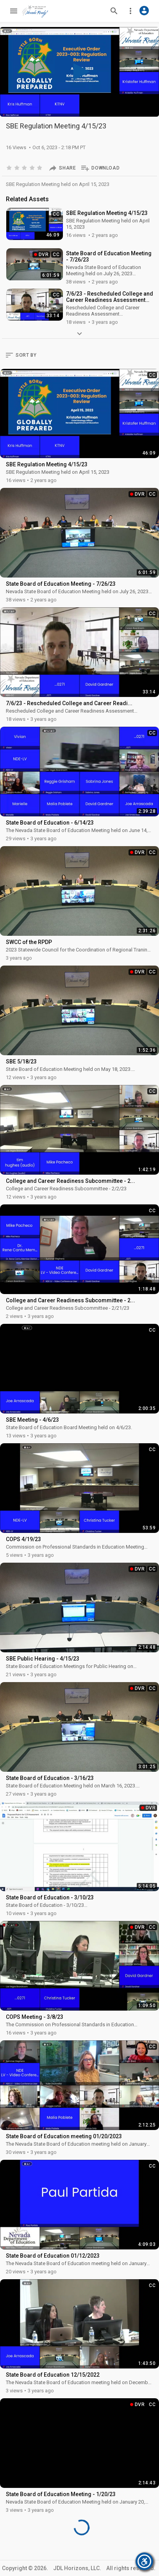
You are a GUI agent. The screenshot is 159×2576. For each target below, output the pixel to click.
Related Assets (27, 199)
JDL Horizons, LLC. (77, 2568)
